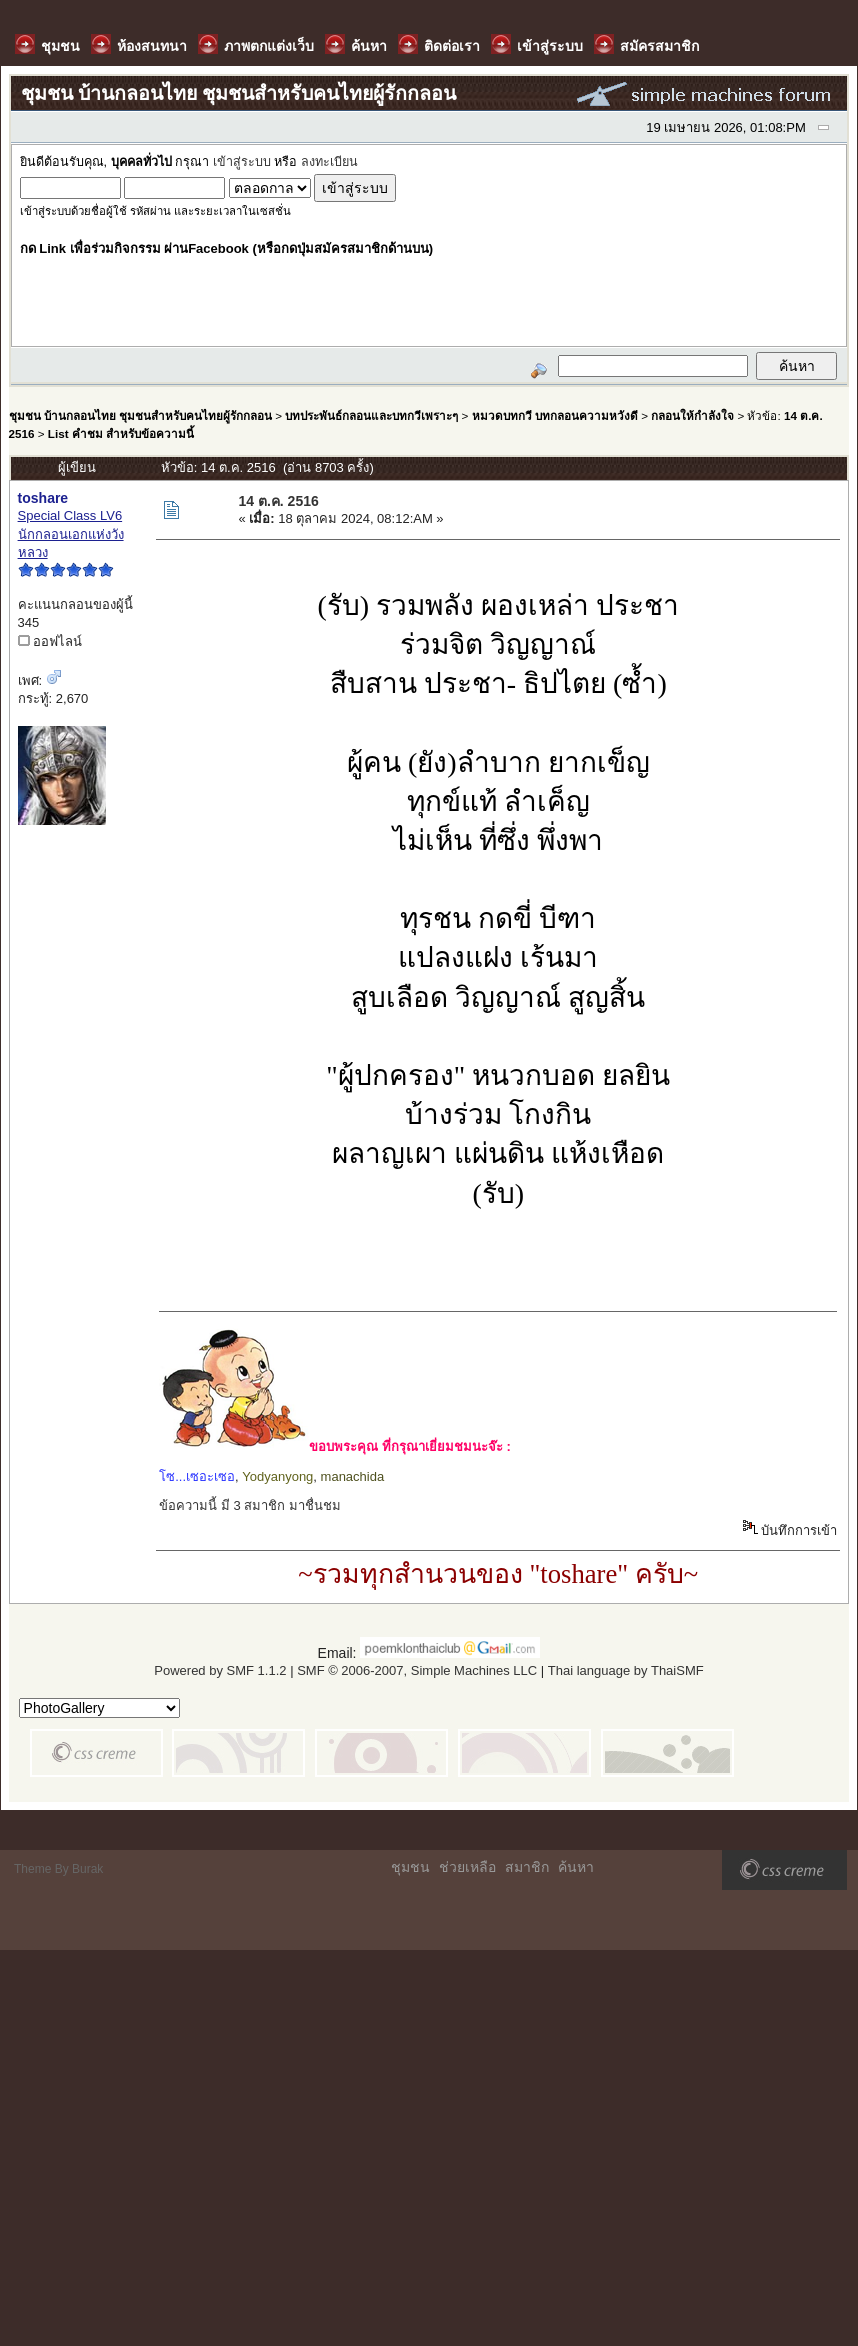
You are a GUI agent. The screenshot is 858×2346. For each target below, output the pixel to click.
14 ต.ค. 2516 (278, 501)
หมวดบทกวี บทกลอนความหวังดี (555, 415)
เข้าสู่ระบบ (242, 162)
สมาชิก (527, 1867)
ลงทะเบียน (329, 162)
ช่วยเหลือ (467, 1867)
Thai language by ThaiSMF (626, 1670)
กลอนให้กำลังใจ (692, 415)
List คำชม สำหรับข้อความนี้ (121, 433)
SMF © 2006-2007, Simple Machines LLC (417, 1670)
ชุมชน (410, 1867)
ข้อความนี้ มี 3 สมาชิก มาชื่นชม (250, 1505)
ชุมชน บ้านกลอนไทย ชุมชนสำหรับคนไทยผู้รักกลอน (140, 415)
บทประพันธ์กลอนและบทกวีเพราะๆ (371, 415)
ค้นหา (576, 1867)
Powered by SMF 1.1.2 (220, 1670)
